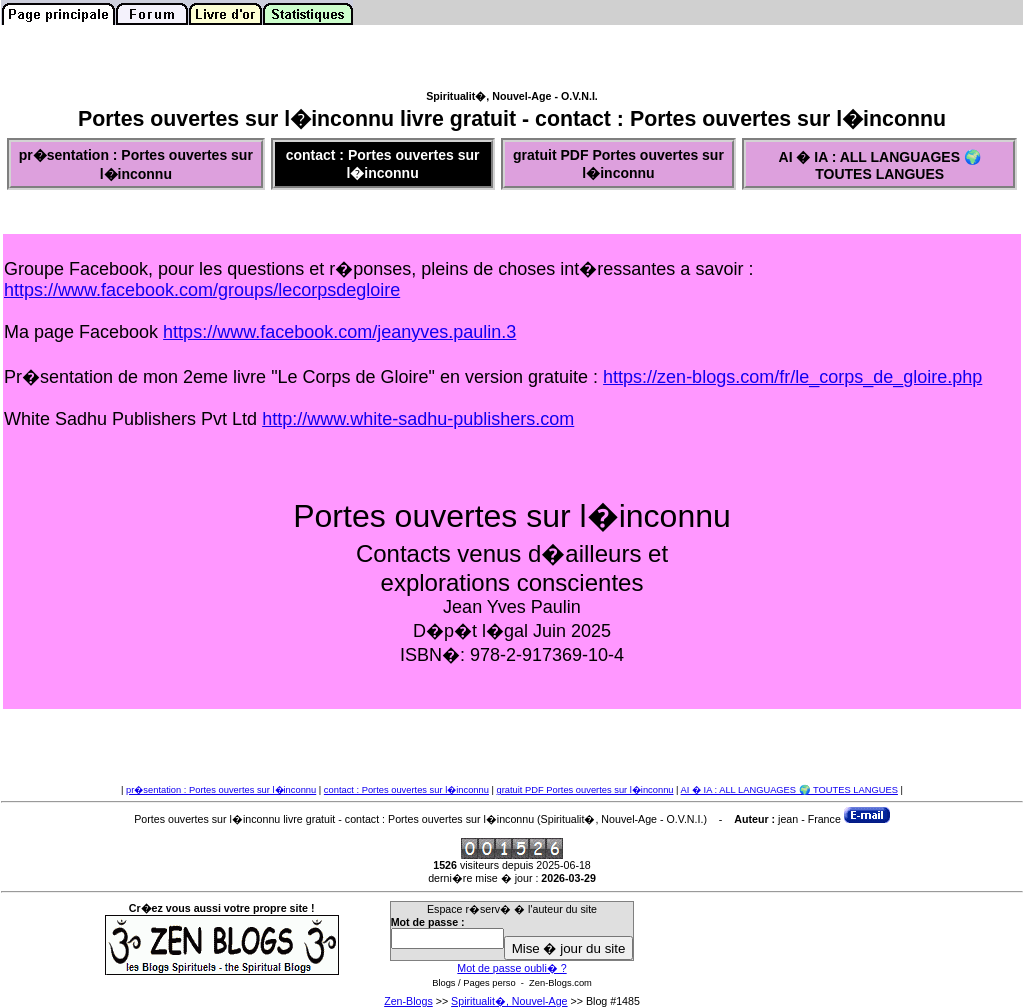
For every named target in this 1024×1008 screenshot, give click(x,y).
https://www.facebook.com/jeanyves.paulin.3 (339, 332)
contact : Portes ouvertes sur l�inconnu (406, 790)
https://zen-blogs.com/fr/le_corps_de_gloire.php (792, 377)
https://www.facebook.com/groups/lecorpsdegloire (202, 290)
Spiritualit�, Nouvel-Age (509, 1001)
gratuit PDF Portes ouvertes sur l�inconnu (585, 790)
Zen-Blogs (408, 1001)
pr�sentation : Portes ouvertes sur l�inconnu (221, 790)
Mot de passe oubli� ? (511, 968)
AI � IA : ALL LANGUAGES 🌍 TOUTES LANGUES (789, 790)
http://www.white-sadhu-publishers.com (418, 419)
